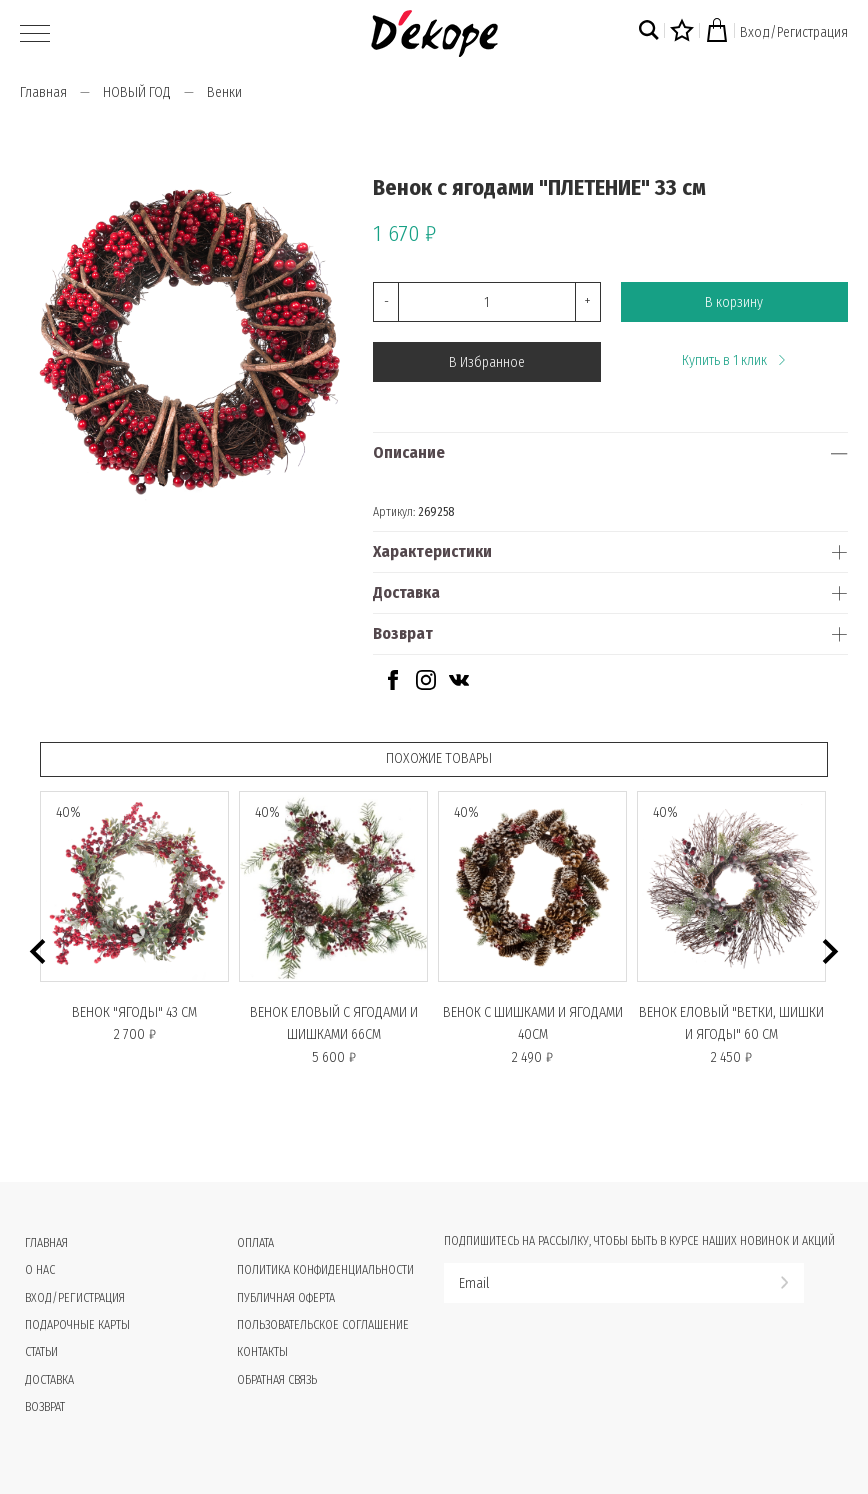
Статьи (41, 1352)
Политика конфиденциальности (325, 1270)
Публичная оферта (286, 1298)
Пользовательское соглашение (323, 1325)
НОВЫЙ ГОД (137, 92)
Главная (43, 92)
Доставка (406, 592)
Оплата (255, 1243)
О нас (40, 1270)
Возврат (403, 633)
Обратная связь (277, 1380)
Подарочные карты (77, 1325)
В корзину (734, 302)
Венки (224, 92)
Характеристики (432, 551)
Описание (409, 452)
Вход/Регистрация (794, 32)
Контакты (262, 1352)
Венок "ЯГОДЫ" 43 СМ (134, 1012)
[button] (37, 951)
